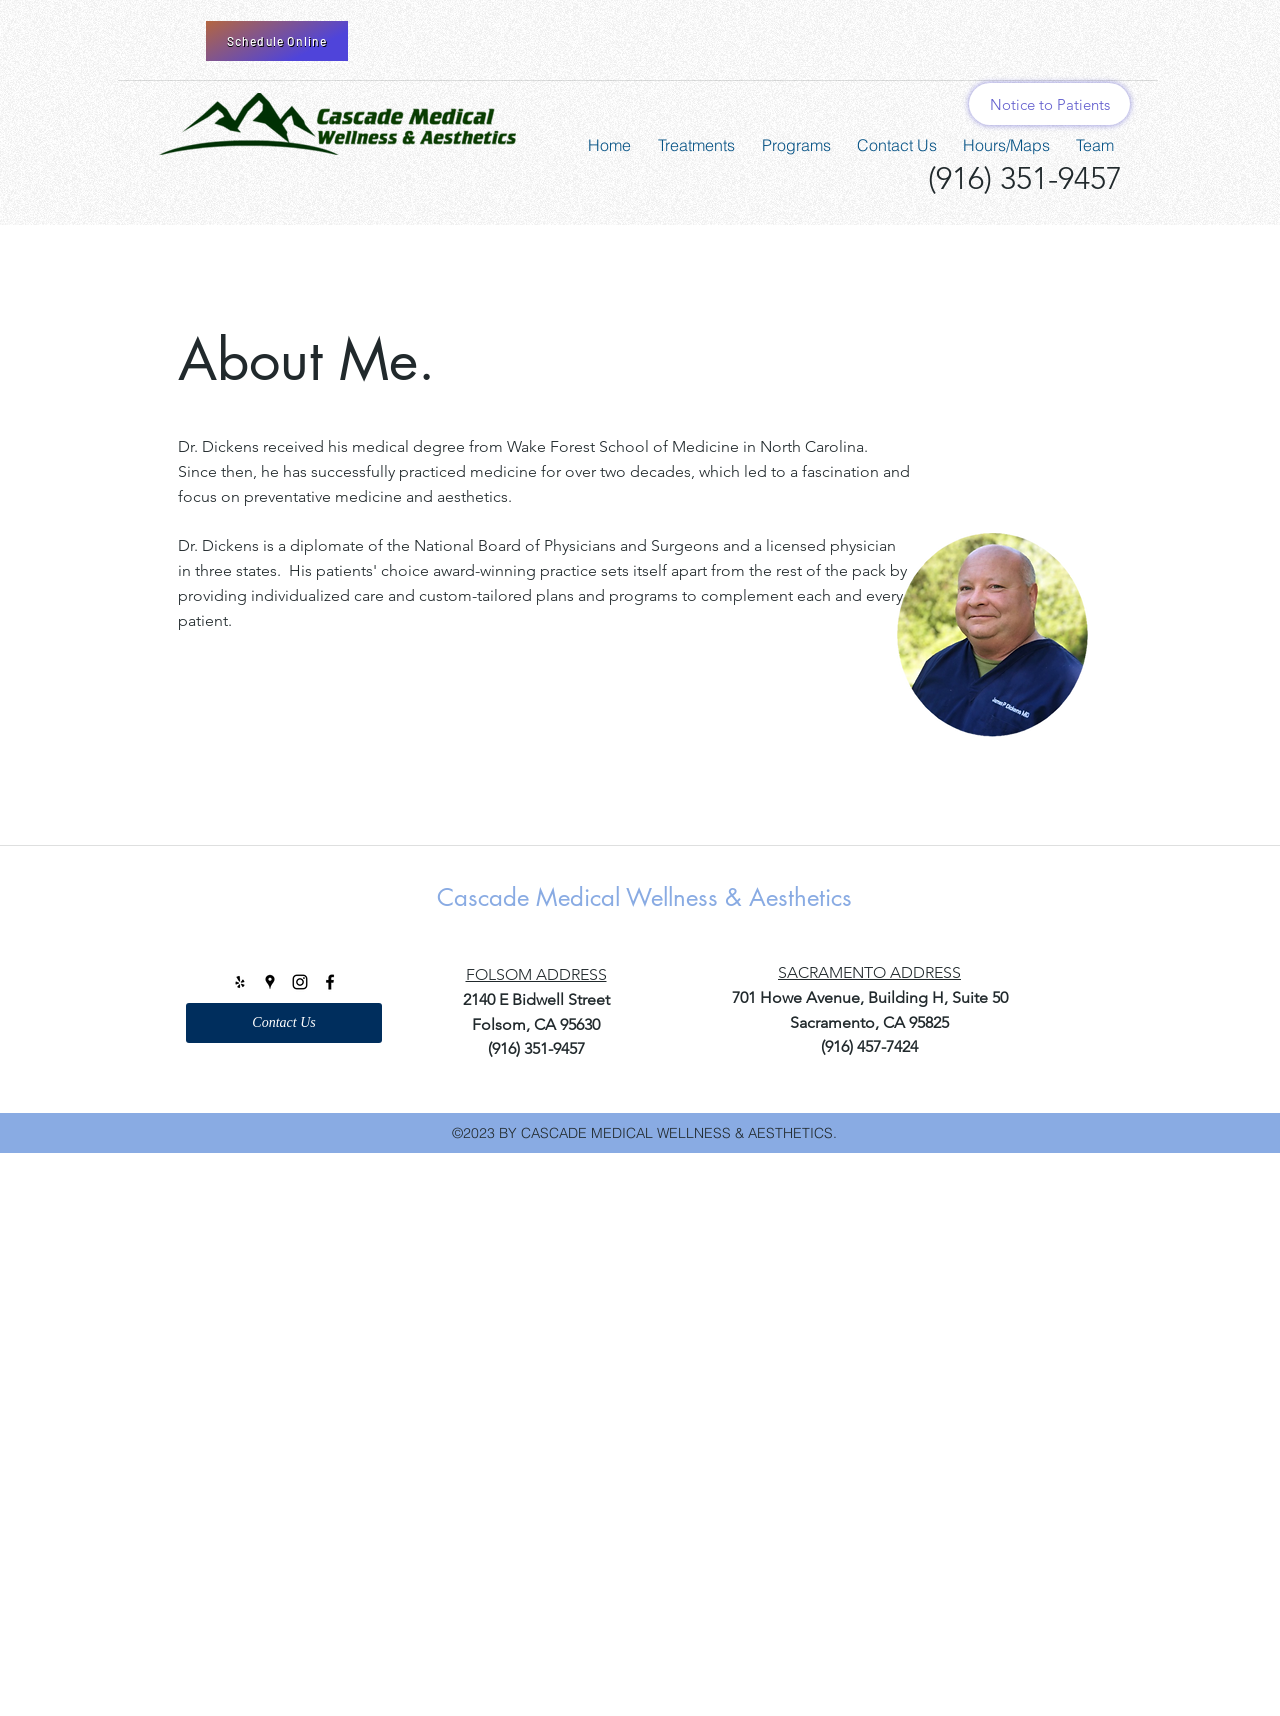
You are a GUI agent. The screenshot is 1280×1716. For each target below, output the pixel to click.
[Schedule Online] (277, 41)
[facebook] (330, 982)
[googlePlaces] (270, 982)
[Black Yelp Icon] (240, 982)
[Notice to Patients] (1049, 104)
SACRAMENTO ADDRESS (869, 972)
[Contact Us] (284, 1023)
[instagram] (300, 982)
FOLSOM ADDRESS (536, 974)
